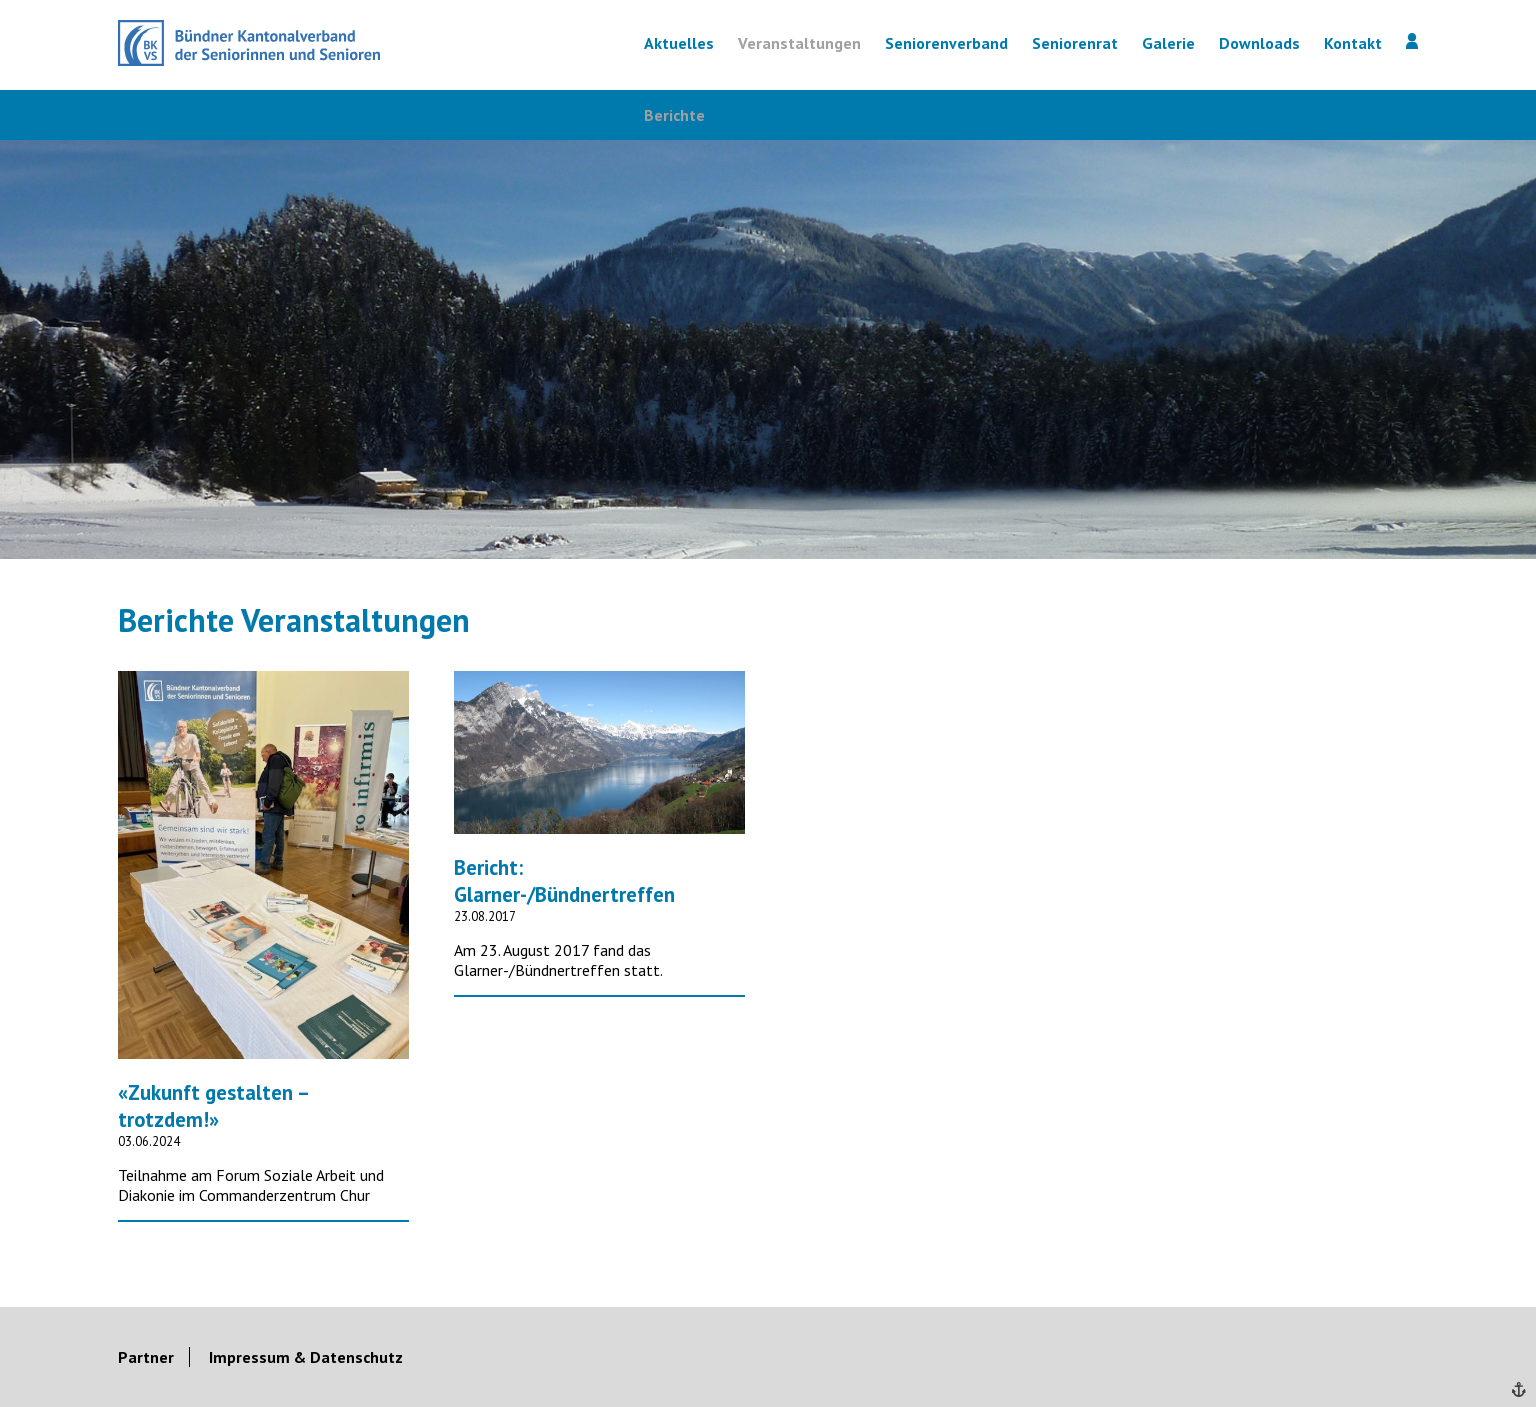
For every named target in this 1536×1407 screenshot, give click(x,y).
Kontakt (1353, 43)
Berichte (674, 115)
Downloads (1259, 43)
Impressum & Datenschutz (306, 1357)
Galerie (1168, 43)
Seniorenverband (946, 43)
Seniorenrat (1075, 43)
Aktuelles (679, 43)
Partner (146, 1357)
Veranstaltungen (799, 43)
